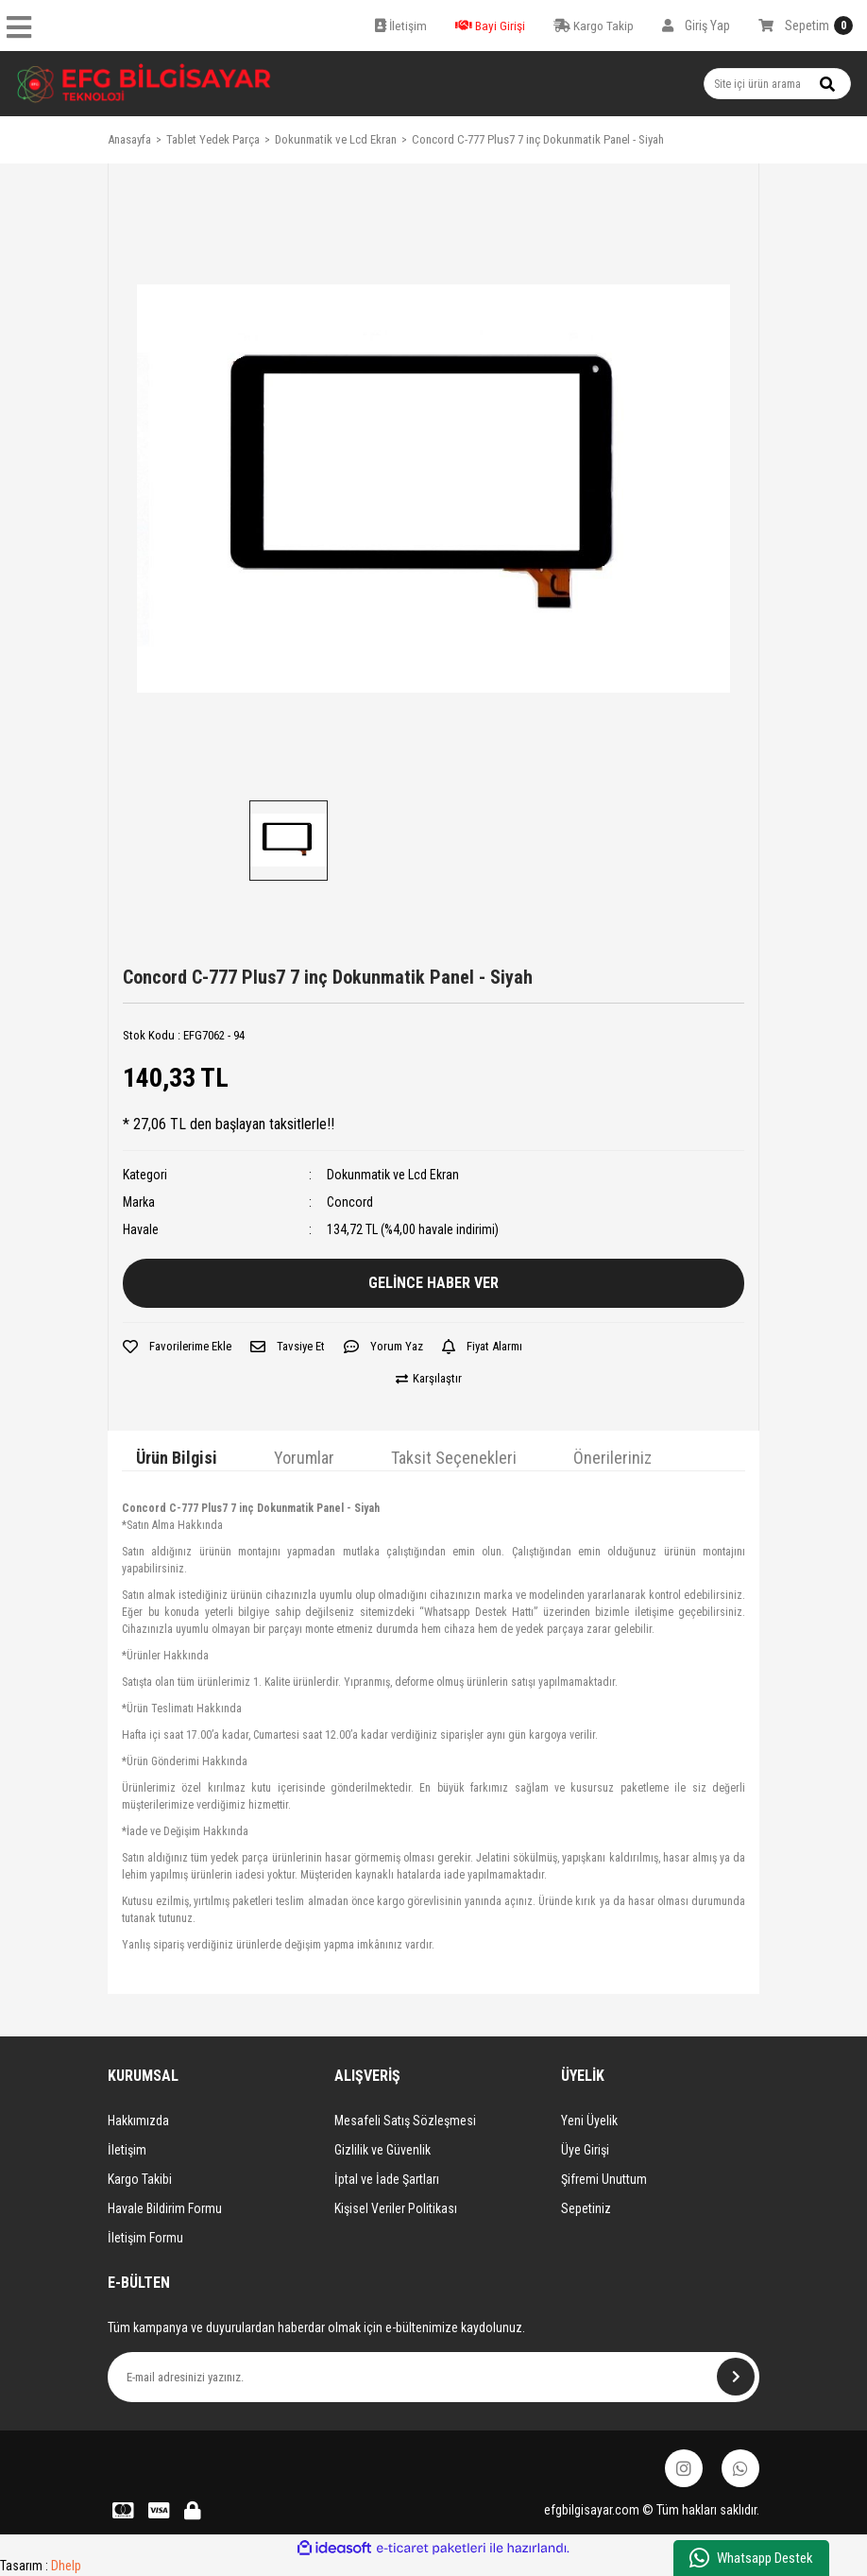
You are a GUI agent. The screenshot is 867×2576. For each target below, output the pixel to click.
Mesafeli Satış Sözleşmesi (405, 2120)
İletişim (127, 2149)
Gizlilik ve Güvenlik (382, 2149)
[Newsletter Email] (433, 2377)
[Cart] (805, 25)
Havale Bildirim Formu (165, 2208)
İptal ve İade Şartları (386, 2179)
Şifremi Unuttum (604, 2179)
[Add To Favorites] (177, 1346)
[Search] (777, 83)
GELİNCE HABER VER (433, 1283)
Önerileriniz (612, 1458)
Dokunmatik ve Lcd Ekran (393, 1174)
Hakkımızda (138, 2120)
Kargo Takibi (140, 2179)
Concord (350, 1202)
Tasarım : (40, 2565)
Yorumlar (304, 1458)
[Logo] (144, 83)
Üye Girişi (585, 2149)
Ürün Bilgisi (176, 1458)
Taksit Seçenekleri (454, 1458)
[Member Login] (696, 25)
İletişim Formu (145, 2237)
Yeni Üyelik (589, 2120)
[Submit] (736, 2377)
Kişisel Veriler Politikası (395, 2208)
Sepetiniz (586, 2208)
